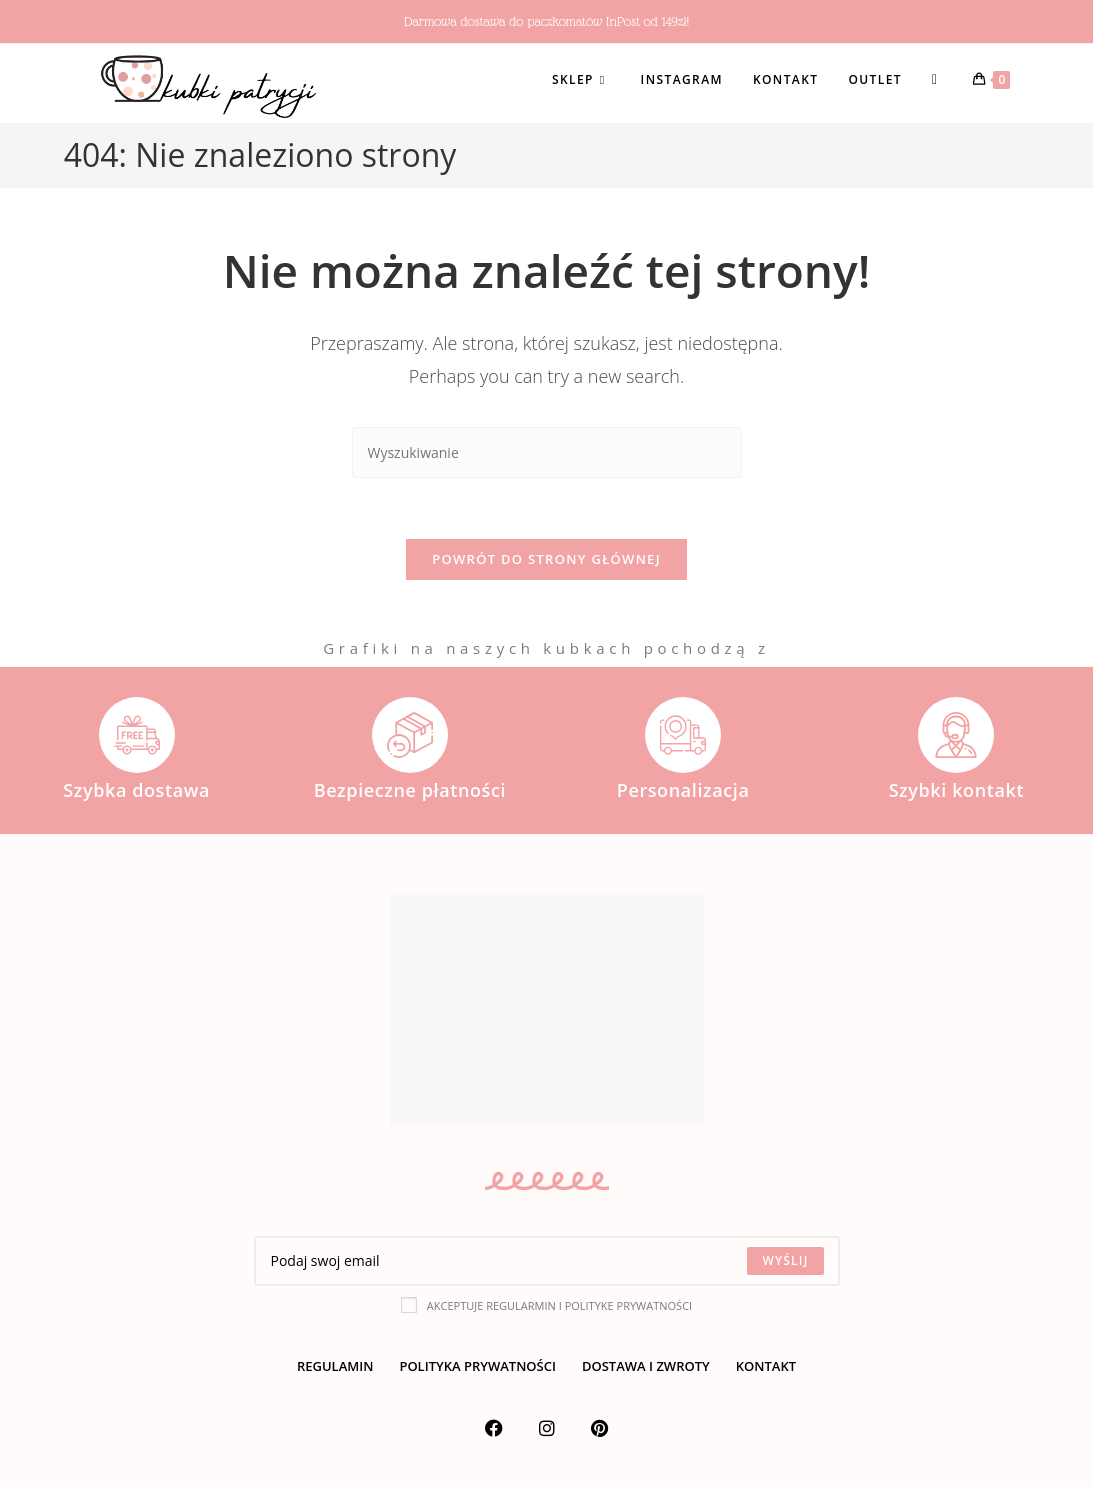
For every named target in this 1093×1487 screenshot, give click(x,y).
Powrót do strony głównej (546, 559)
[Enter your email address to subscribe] (547, 1261)
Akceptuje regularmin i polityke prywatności (546, 1305)
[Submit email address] (785, 1261)
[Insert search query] (547, 452)
